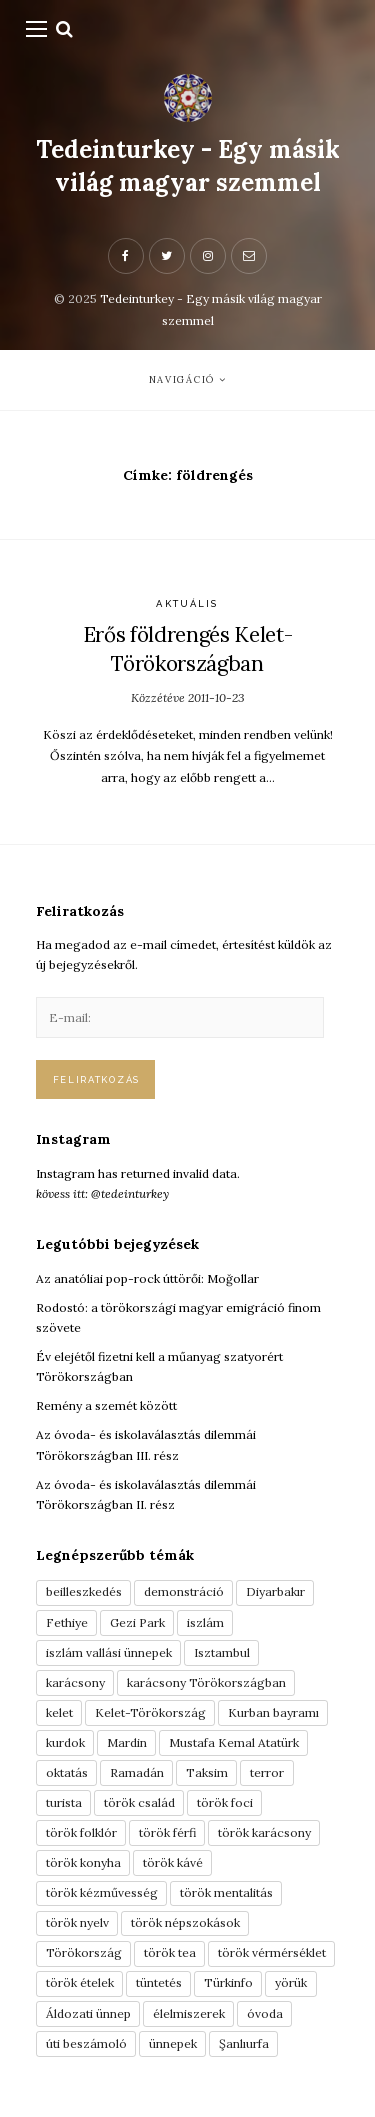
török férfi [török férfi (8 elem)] (167, 1832)
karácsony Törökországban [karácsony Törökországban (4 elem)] (206, 1682)
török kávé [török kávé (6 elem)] (173, 1862)
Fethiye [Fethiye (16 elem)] (67, 1622)
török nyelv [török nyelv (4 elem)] (77, 1922)
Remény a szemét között (106, 1405)
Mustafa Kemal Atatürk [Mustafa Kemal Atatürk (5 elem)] (234, 1742)
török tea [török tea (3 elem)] (170, 1952)
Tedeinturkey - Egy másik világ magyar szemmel (188, 165)
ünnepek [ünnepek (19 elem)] (173, 2043)
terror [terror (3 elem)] (267, 1772)
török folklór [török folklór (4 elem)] (81, 1832)
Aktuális (187, 603)
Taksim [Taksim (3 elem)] (207, 1772)
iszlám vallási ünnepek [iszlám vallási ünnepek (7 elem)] (109, 1652)
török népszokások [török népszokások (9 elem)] (185, 1922)
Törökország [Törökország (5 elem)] (84, 1952)
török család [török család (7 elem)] (139, 1802)
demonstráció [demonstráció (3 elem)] (184, 1591)
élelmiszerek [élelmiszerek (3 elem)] (189, 2013)
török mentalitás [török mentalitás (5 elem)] (226, 1892)
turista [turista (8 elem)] (64, 1802)
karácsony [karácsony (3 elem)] (75, 1682)
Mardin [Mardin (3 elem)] (127, 1742)
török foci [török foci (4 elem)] (225, 1802)
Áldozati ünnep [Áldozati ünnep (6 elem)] (88, 2013)
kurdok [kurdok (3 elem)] (65, 1742)
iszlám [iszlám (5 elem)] (205, 1622)
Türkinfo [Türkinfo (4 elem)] (228, 1982)
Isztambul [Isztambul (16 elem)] (222, 1652)
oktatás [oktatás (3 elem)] (67, 1772)
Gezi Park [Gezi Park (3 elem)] (137, 1622)
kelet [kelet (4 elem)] (59, 1712)
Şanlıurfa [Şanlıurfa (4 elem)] (244, 2043)
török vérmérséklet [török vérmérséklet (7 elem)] (272, 1952)
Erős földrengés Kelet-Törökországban (188, 649)
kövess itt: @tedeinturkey (102, 1193)
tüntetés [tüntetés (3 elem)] (159, 1982)
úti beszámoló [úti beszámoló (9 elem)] (86, 2043)
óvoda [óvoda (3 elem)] (265, 2013)
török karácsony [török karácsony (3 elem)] (264, 1832)
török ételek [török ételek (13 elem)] (80, 1982)
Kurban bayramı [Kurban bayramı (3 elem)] (273, 1712)
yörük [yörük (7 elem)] (291, 1982)
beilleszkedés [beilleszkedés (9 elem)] (84, 1591)
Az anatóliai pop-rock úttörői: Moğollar (147, 1278)
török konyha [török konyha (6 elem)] (83, 1862)
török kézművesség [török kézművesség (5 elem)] (102, 1892)
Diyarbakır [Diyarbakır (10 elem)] (275, 1591)
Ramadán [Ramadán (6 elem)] (137, 1772)
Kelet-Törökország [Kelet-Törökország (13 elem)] (150, 1712)
